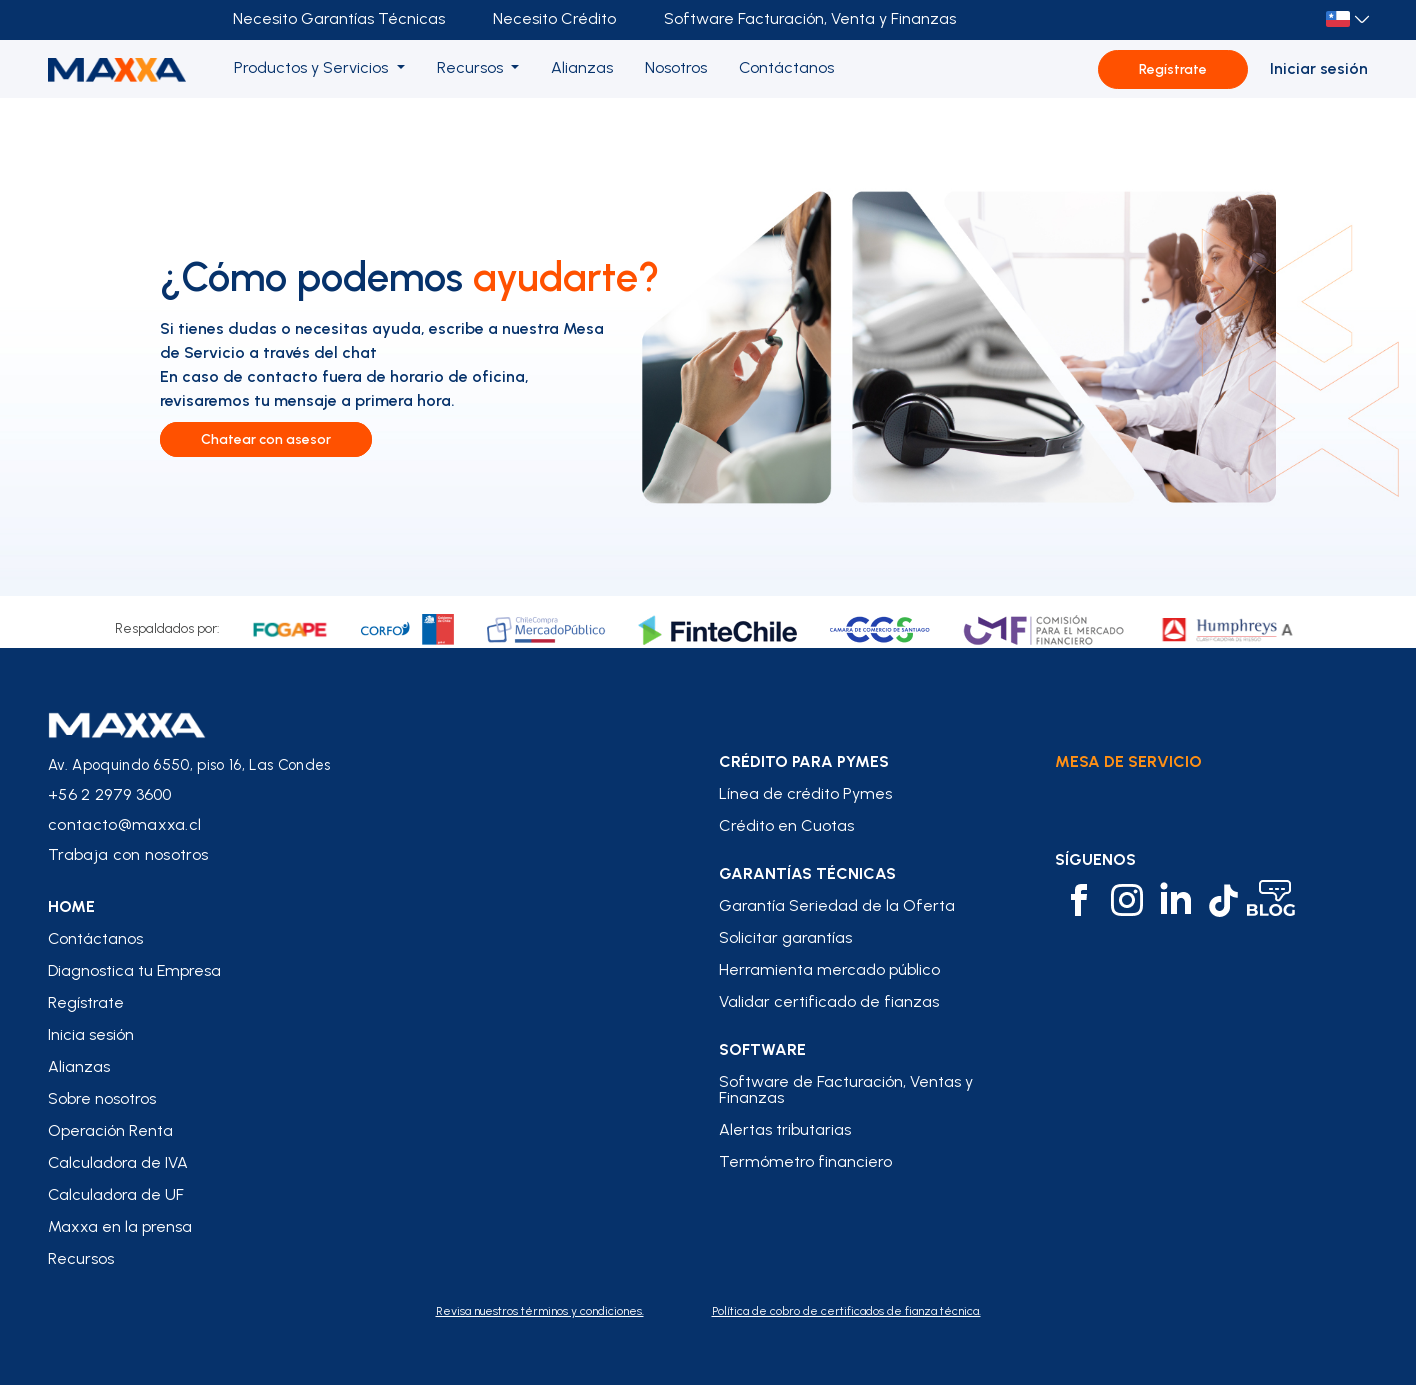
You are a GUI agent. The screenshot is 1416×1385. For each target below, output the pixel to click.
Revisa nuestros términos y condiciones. (540, 1311)
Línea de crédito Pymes (805, 794)
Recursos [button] (472, 67)
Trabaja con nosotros (128, 854)
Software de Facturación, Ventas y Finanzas (846, 1090)
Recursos (81, 1259)
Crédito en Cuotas (786, 826)
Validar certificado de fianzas (829, 1002)
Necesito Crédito (554, 18)
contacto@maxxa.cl (124, 824)
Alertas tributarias (785, 1130)
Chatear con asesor (266, 439)
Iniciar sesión (1319, 68)
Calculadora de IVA (118, 1163)
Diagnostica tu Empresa (134, 971)
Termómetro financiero (805, 1162)
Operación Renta (110, 1131)
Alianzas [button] (582, 67)
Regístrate (1173, 69)
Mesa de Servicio (1128, 761)
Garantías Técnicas (807, 874)
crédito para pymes (804, 762)
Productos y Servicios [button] (313, 67)
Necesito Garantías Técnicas (339, 18)
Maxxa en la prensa (120, 1227)
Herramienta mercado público (829, 970)
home (71, 907)
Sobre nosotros (102, 1099)
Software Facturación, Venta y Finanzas (810, 18)
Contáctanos (95, 939)
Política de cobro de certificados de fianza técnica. (846, 1311)
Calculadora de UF (116, 1195)
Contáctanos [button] (786, 67)
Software (762, 1050)
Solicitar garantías (785, 938)
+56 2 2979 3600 (110, 794)
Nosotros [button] (676, 67)
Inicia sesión (91, 1035)
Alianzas (79, 1067)
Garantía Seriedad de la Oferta (837, 906)
